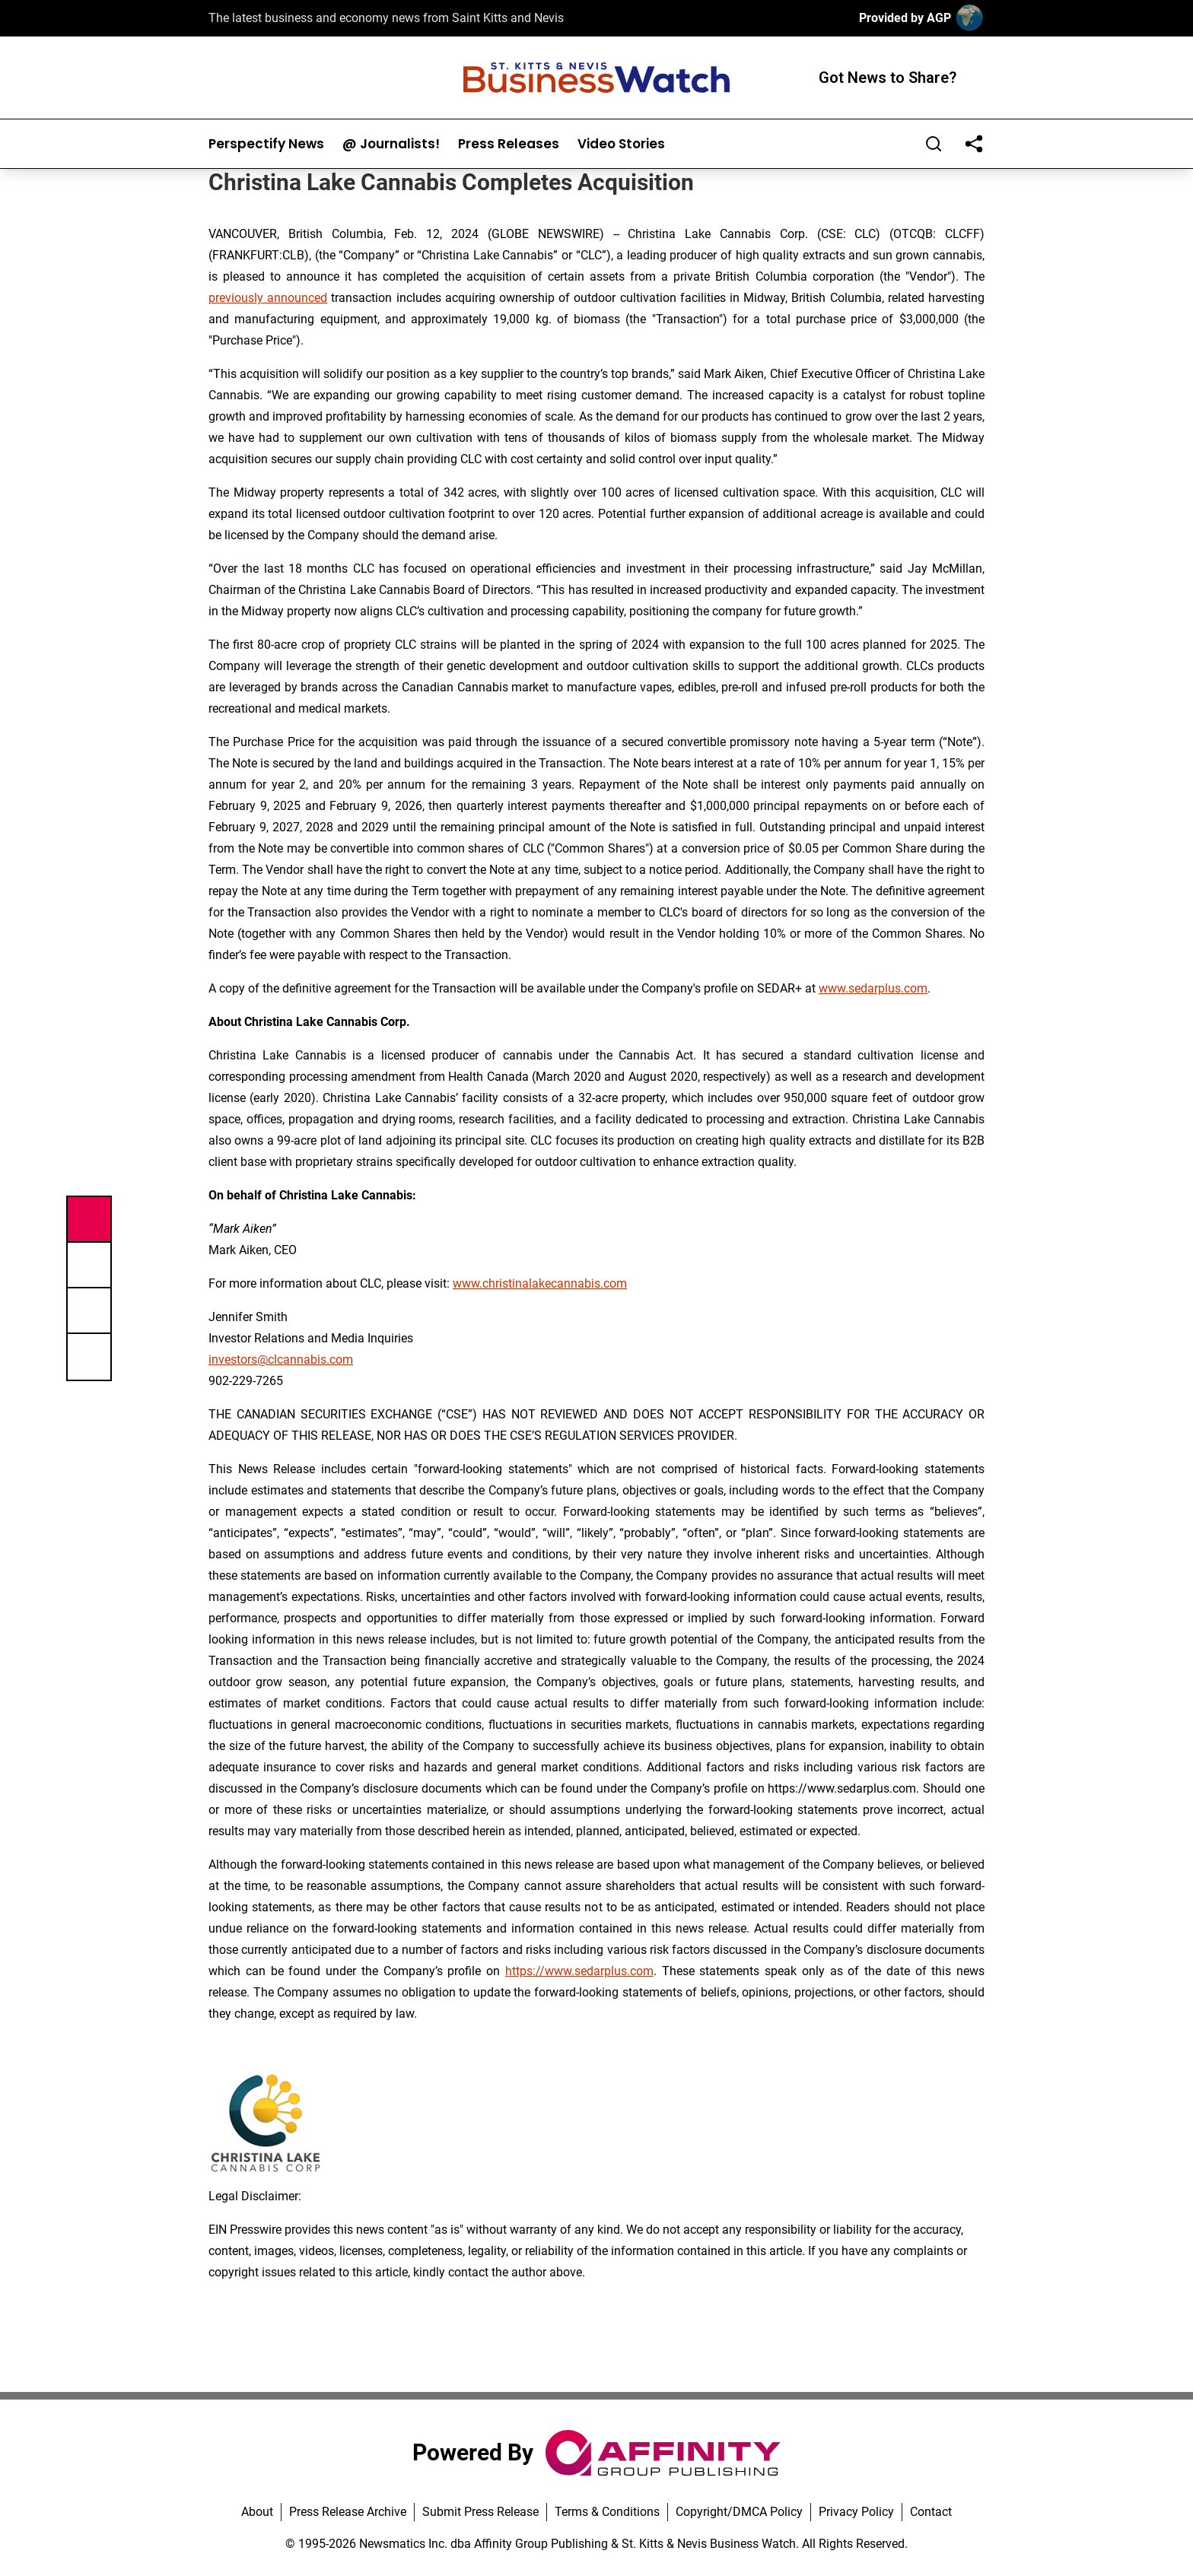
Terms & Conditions (607, 2512)
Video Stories (621, 144)
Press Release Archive (347, 2512)
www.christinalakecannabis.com (540, 1283)
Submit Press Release (480, 2512)
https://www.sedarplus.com (579, 1971)
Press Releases (508, 144)
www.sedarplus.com (873, 988)
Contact (931, 2512)
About (257, 2512)
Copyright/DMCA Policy (739, 2512)
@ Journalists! (391, 144)
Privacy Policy (856, 2512)
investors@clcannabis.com (280, 1359)
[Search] (933, 143)
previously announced (267, 298)
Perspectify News (266, 144)
